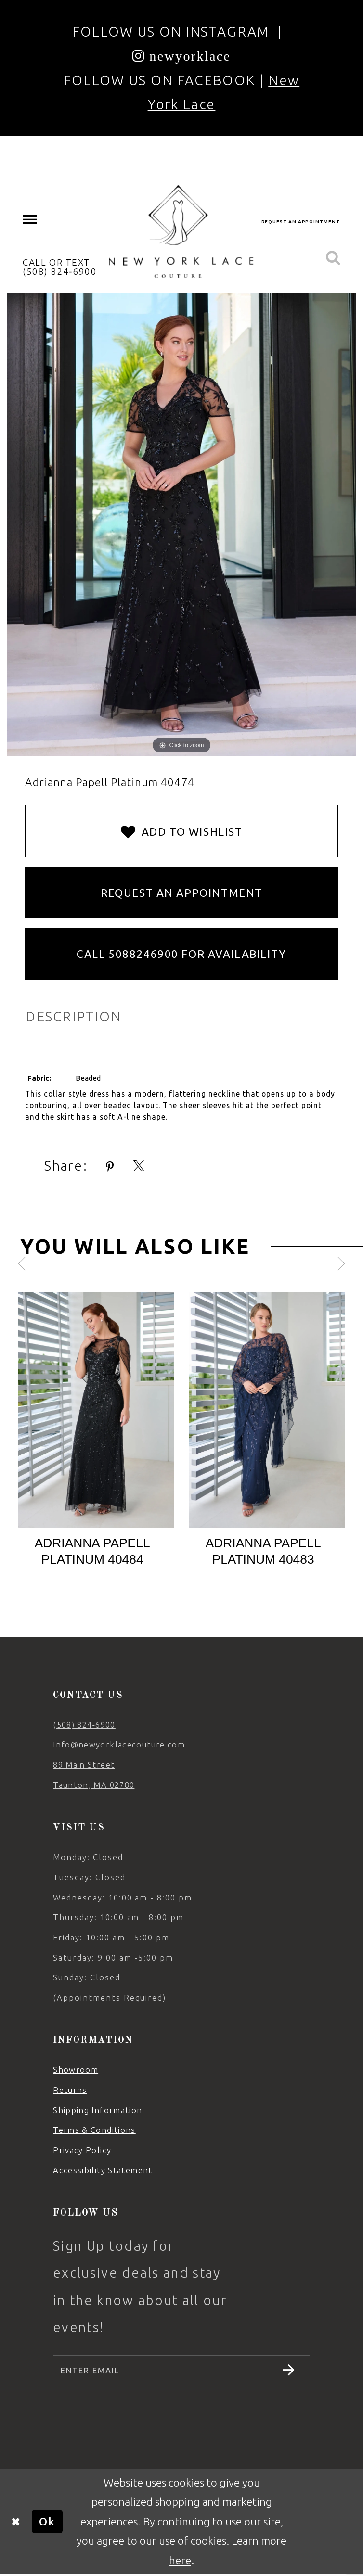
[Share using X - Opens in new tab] (139, 1166)
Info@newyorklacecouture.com (119, 1744)
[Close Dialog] (16, 2523)
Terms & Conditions (94, 2129)
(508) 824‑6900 (84, 1724)
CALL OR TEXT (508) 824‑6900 (60, 267)
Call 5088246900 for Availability (181, 954)
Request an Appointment (181, 893)
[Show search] (333, 258)
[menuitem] (30, 219)
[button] (30, 220)
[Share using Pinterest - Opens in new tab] (110, 1166)
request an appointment (300, 221)
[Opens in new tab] (181, 55)
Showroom (75, 2069)
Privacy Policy (82, 2150)
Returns (70, 2089)
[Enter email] (181, 2371)
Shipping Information (97, 2110)
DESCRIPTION (73, 1016)
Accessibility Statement (102, 2170)
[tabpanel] (96, 1435)
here (180, 2562)
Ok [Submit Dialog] (47, 2523)
